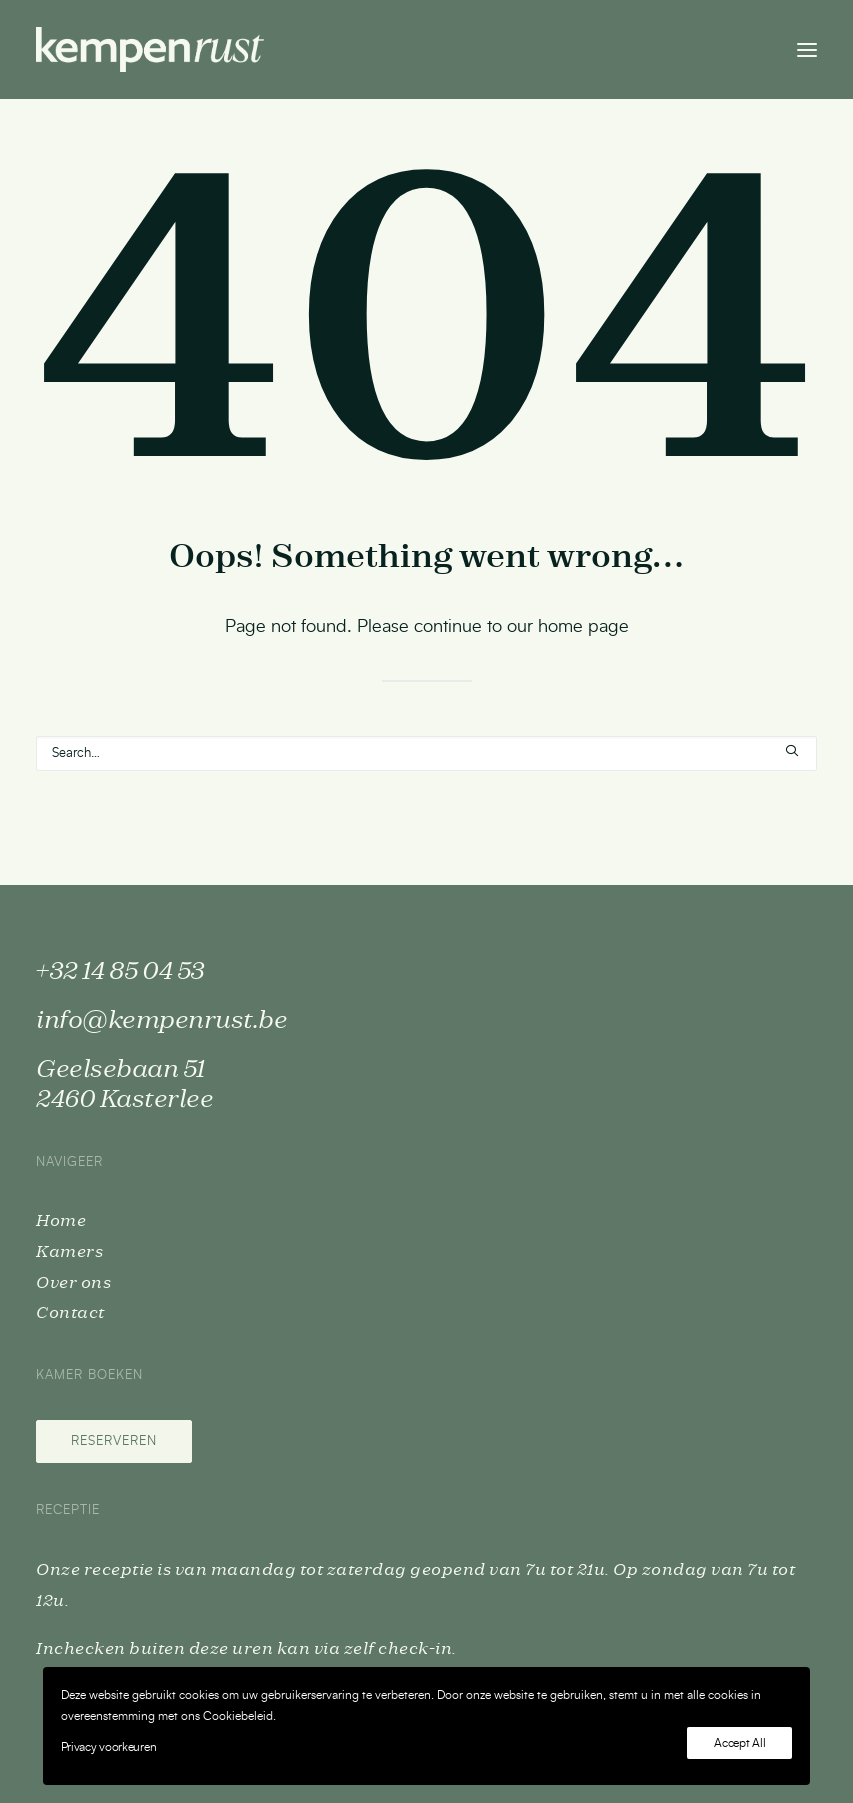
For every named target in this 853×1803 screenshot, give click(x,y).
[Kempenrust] (150, 49)
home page (583, 627)
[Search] (426, 753)
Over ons (73, 1283)
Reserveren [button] (114, 1441)
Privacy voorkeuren (109, 1747)
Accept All (739, 1743)
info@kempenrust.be (161, 1021)
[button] (807, 49)
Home (61, 1221)
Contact (70, 1313)
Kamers (69, 1252)
